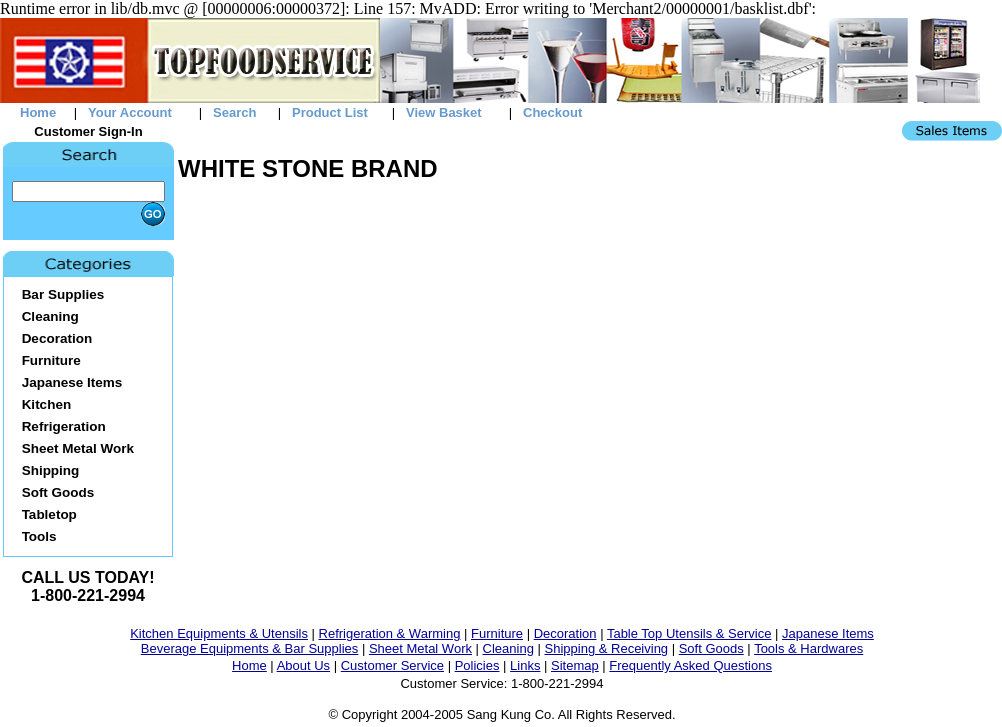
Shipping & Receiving (607, 648)
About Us (303, 665)
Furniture (497, 633)
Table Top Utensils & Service (689, 633)
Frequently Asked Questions (690, 665)
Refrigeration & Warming (390, 633)
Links (525, 665)
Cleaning (508, 648)
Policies (477, 665)
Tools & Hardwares (808, 648)
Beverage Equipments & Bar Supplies (250, 648)
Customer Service (392, 665)
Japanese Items (828, 633)
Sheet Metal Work (420, 648)
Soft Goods (711, 648)
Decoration (565, 633)
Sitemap (575, 665)
